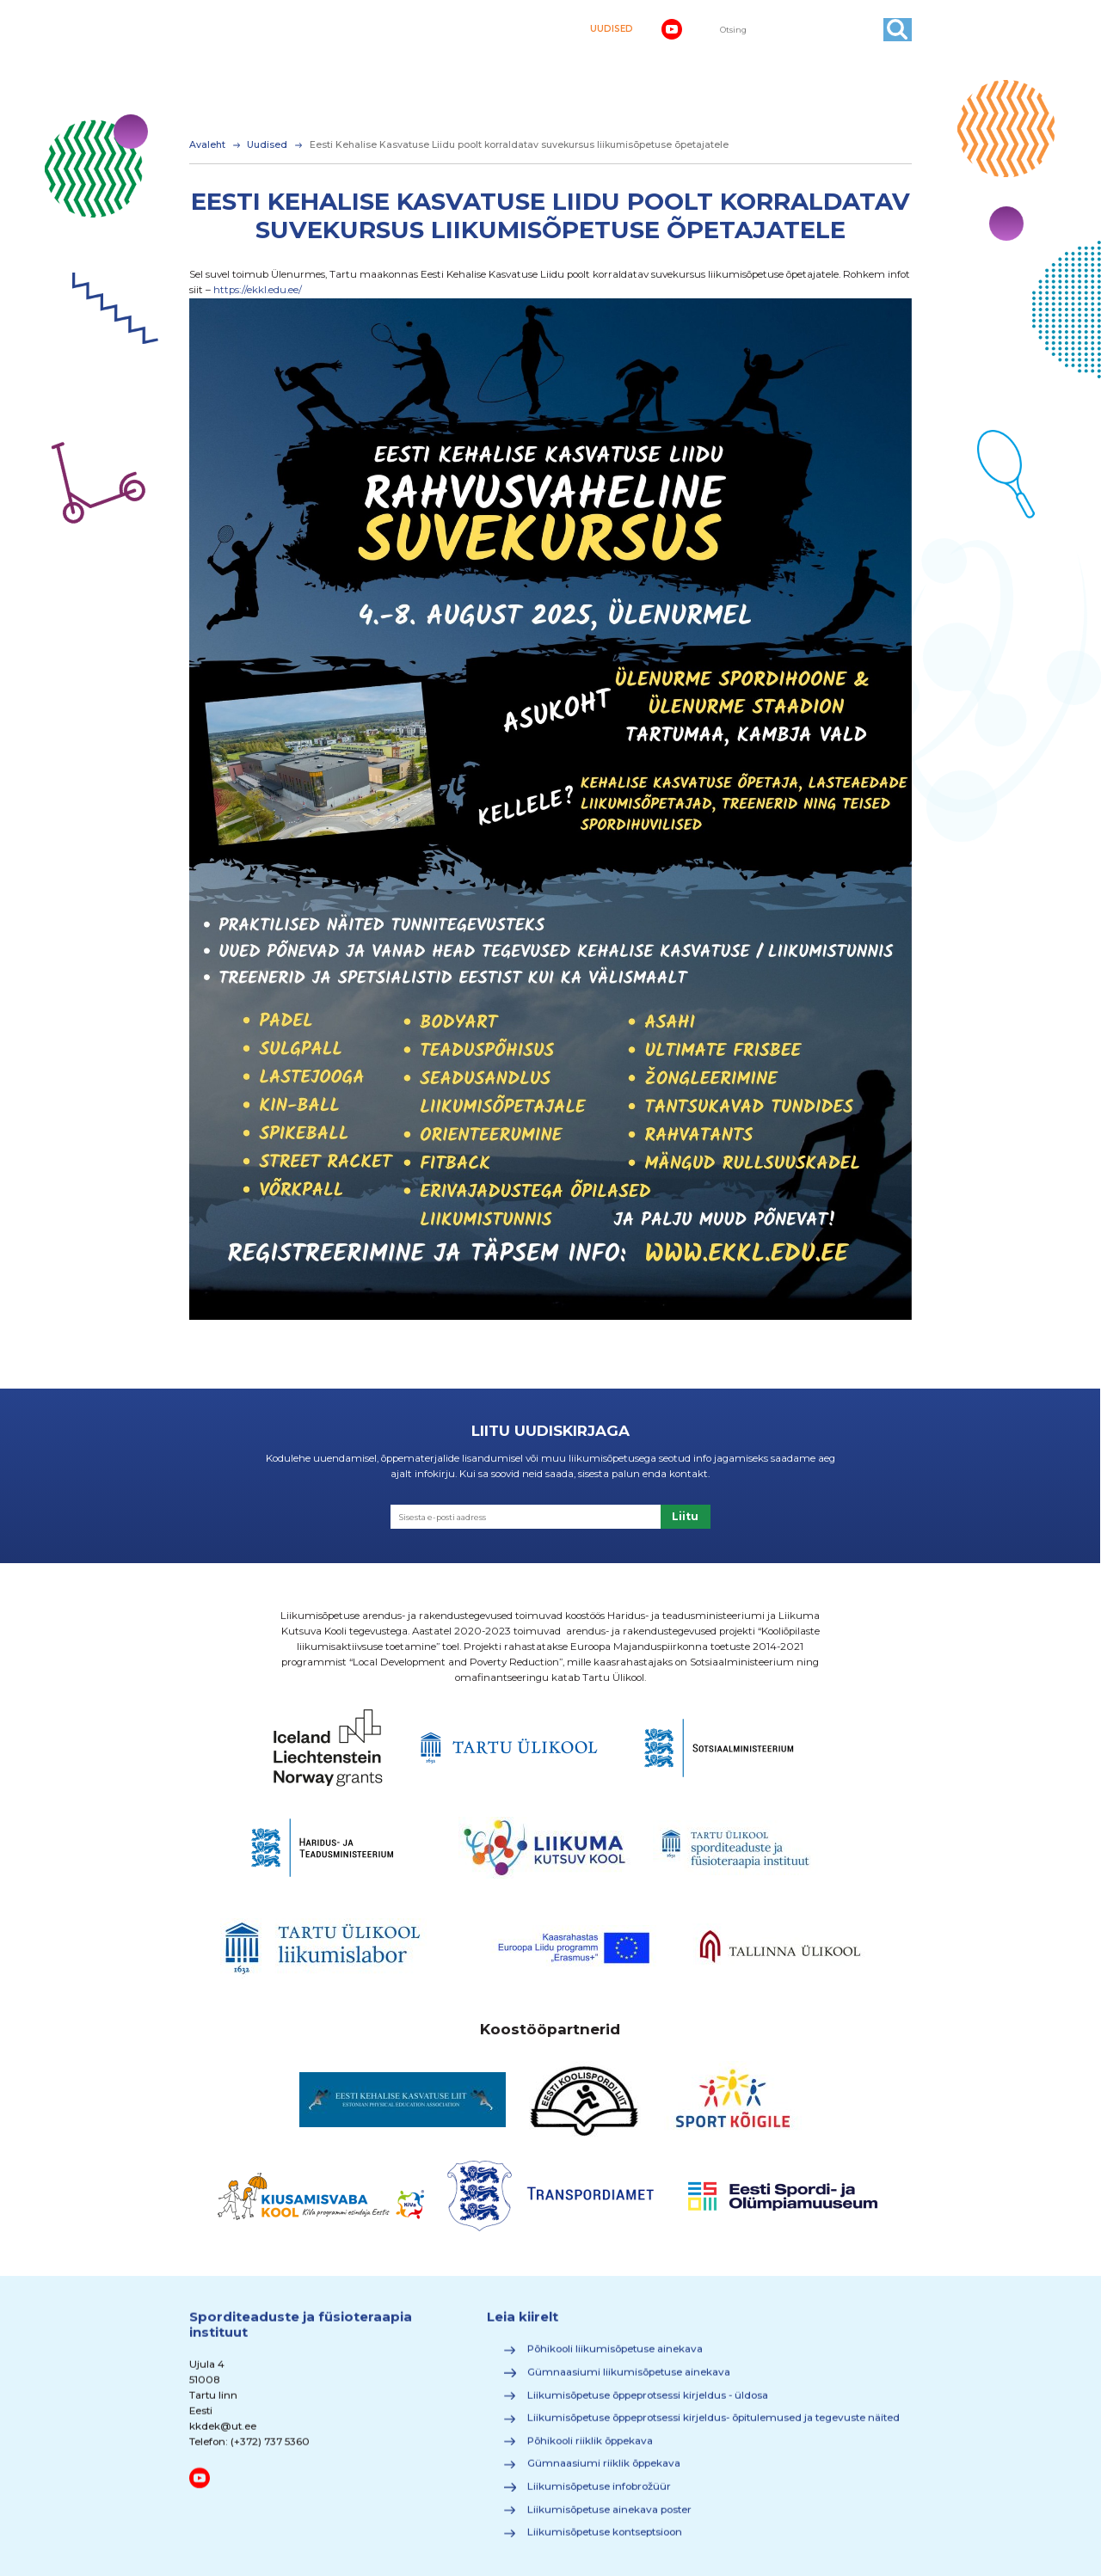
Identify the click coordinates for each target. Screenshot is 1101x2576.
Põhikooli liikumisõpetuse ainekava (615, 2356)
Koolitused (479, 85)
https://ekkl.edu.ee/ (257, 290)
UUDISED (611, 28)
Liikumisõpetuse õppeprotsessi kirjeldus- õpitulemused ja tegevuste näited (713, 2425)
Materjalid (559, 85)
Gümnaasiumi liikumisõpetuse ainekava (628, 2379)
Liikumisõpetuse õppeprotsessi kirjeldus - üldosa (647, 2401)
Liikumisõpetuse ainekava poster (609, 2517)
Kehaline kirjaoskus (379, 61)
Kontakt (630, 85)
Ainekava (281, 61)
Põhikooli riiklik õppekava (590, 2448)
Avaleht (217, 61)
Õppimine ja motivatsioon (732, 61)
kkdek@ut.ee (222, 2433)
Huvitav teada (864, 61)
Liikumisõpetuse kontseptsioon (604, 2539)
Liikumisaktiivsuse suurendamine (547, 61)
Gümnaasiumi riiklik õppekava (603, 2470)
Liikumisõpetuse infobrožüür (599, 2493)
